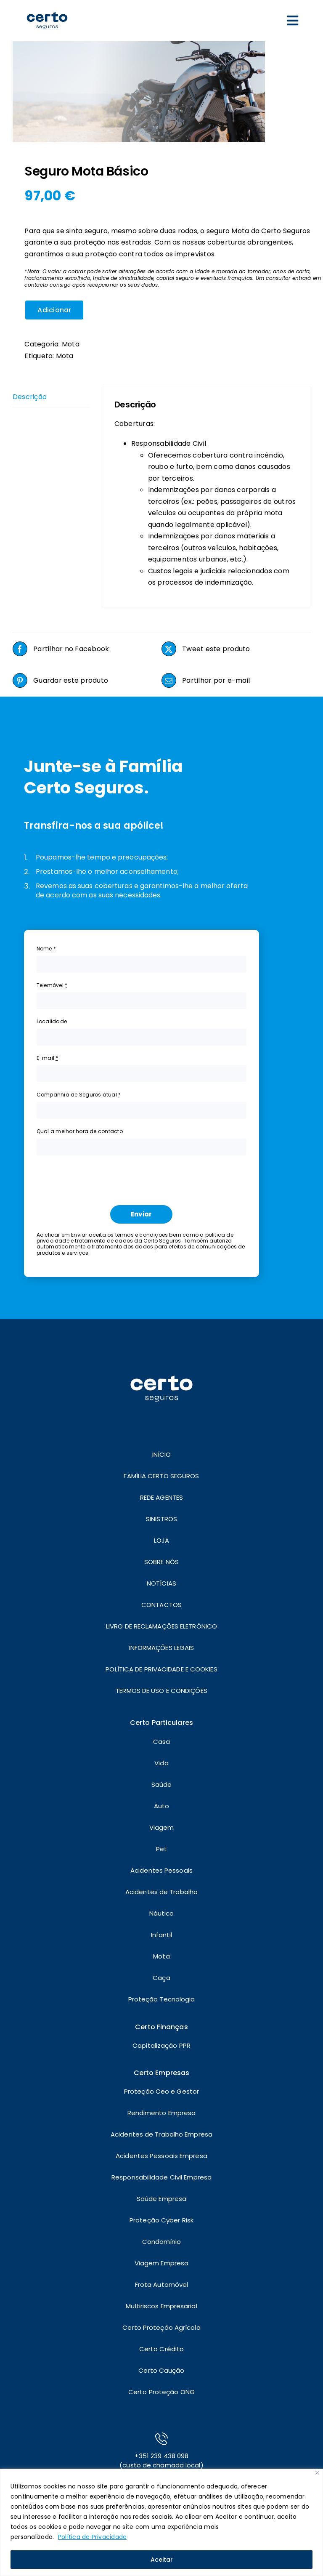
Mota (70, 344)
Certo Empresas (161, 2073)
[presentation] (100, 1178)
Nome (46, 948)
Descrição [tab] (30, 397)
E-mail (47, 1058)
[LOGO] (47, 7)
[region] (161, 2522)
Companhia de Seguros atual (79, 1094)
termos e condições (141, 1234)
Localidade (52, 1021)
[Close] (317, 2473)
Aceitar (162, 2559)
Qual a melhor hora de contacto (80, 1131)
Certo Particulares (161, 1722)
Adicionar (54, 310)
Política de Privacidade (92, 2537)
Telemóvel (52, 985)
